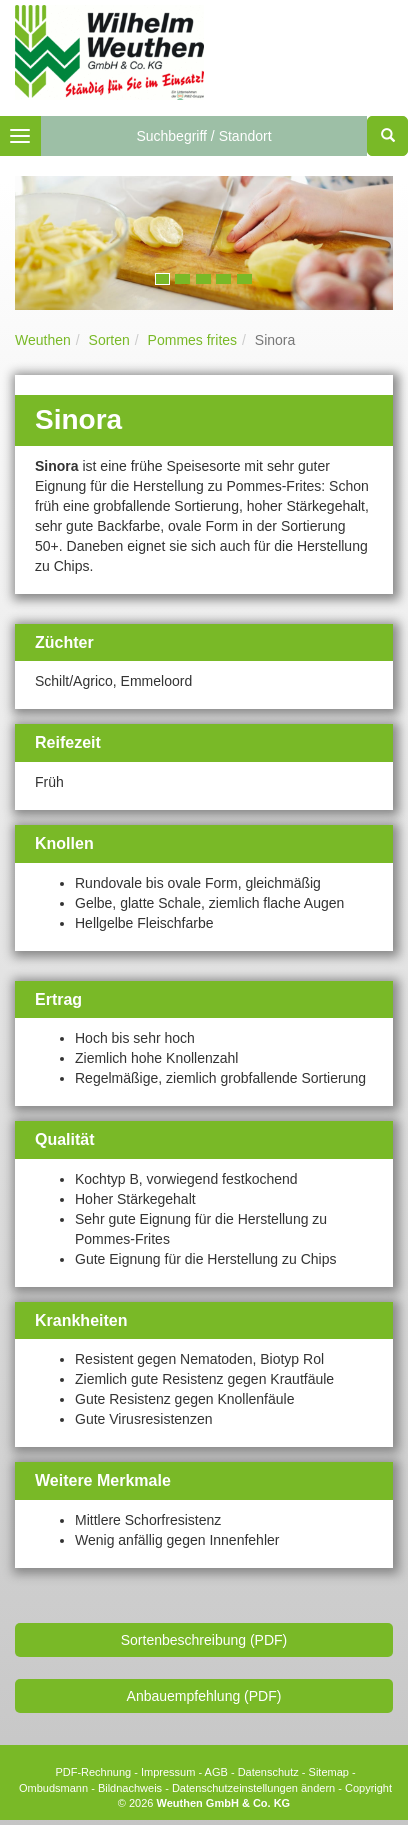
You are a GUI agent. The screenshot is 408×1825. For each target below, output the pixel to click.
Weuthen (43, 340)
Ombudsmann (53, 1788)
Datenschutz (268, 1772)
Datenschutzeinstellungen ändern (253, 1788)
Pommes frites (192, 340)
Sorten (109, 340)
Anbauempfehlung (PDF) (204, 1696)
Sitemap (329, 1772)
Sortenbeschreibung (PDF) (204, 1640)
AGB (216, 1772)
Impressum (168, 1772)
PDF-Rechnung (93, 1772)
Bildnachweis (130, 1788)
